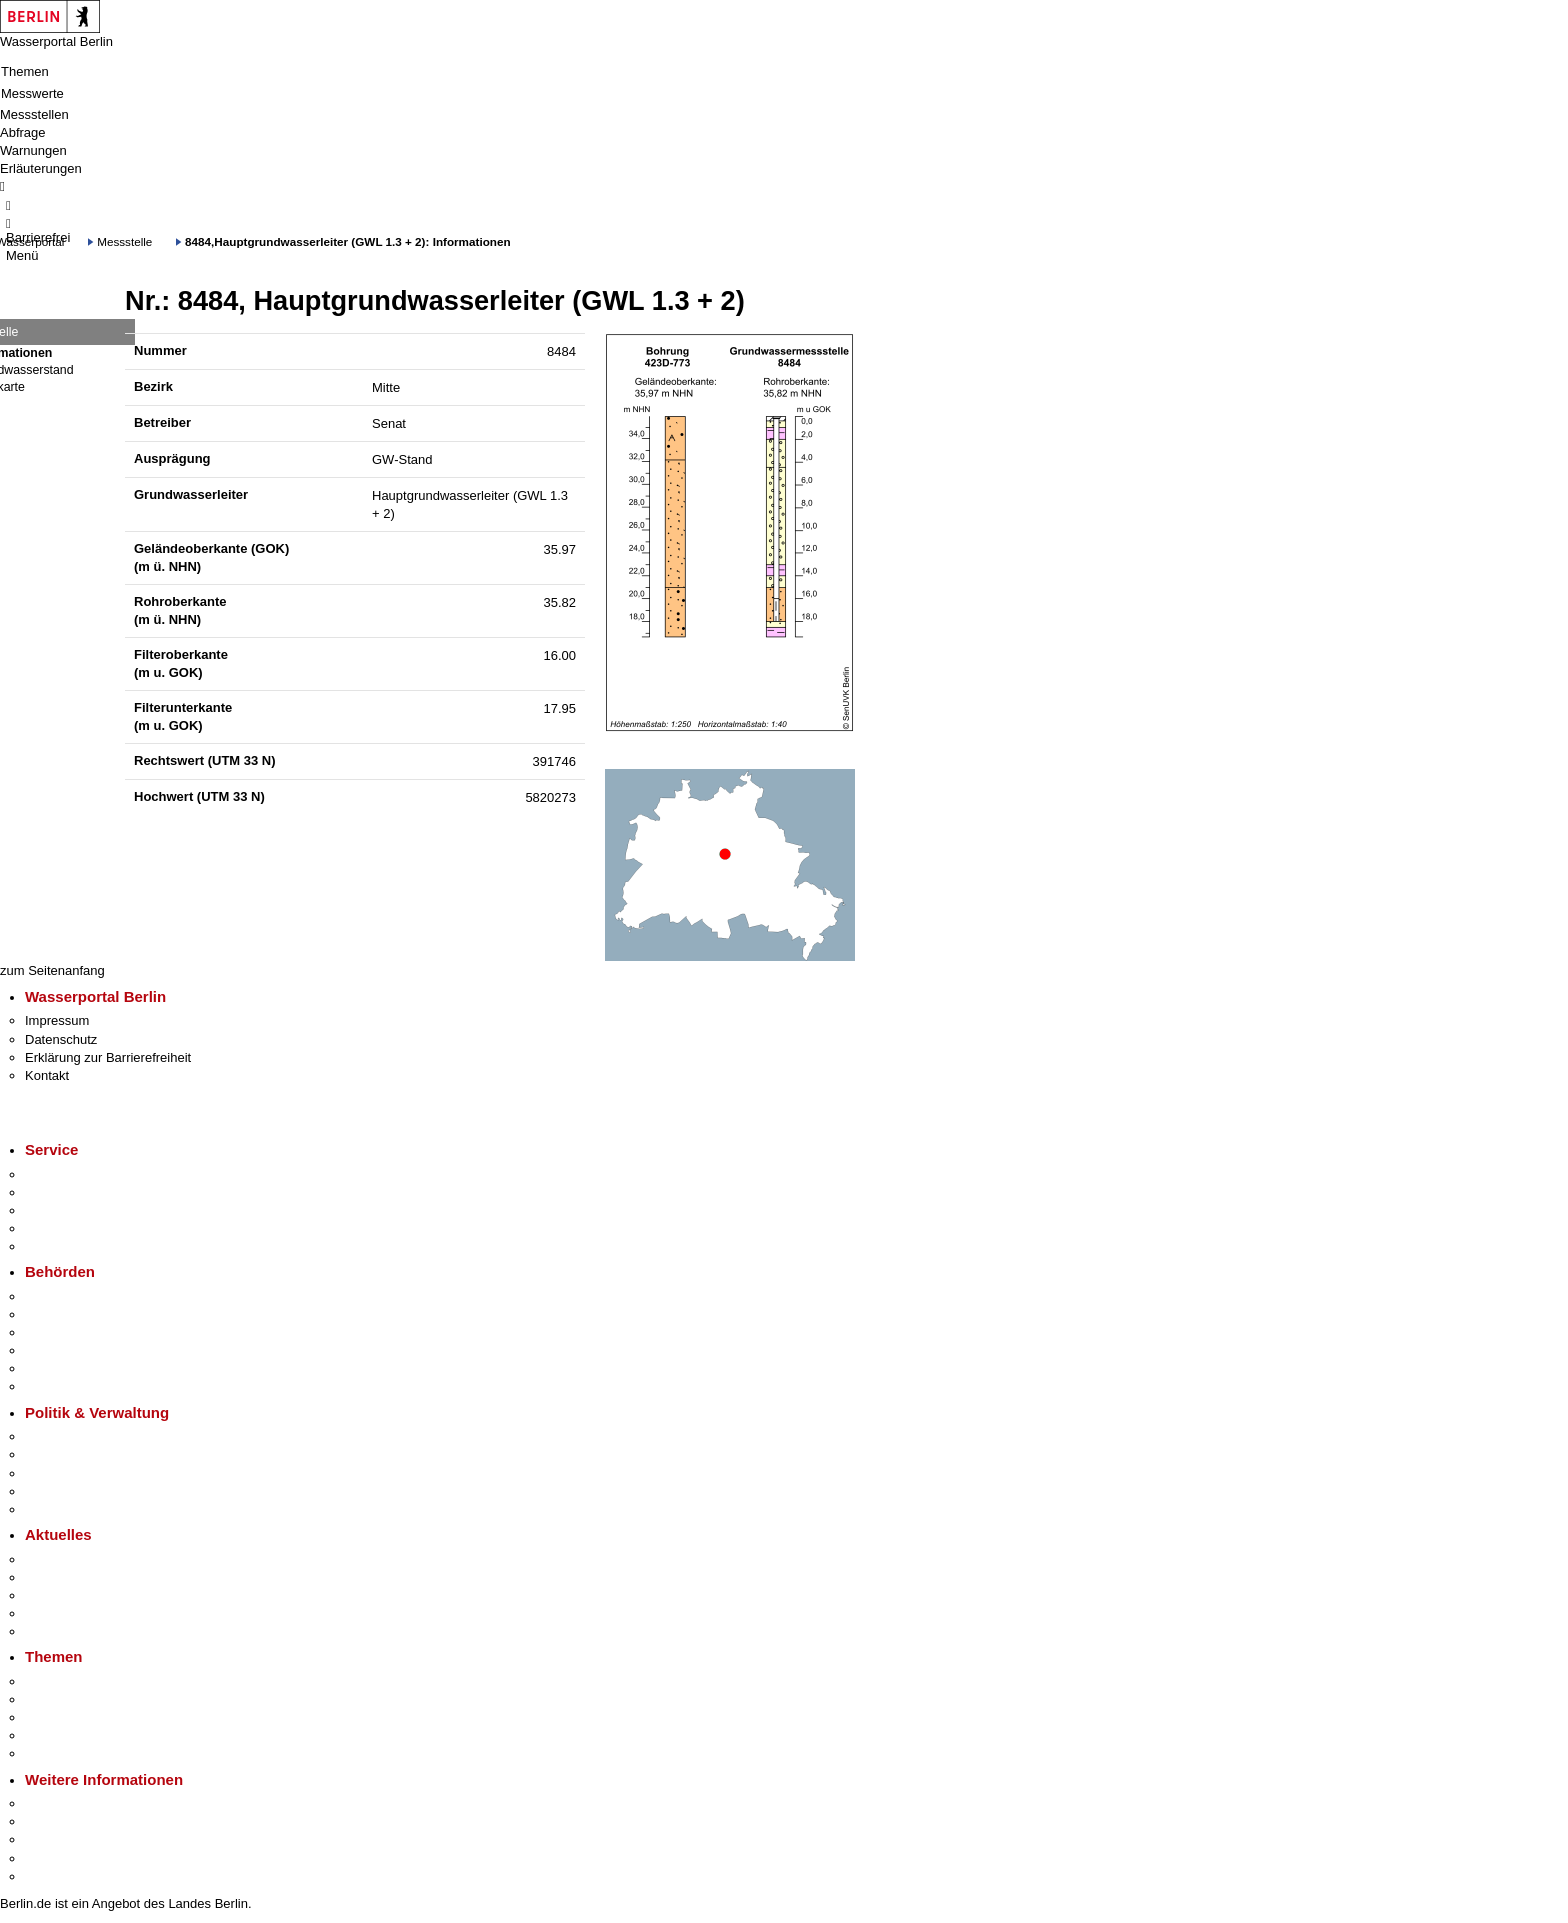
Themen (25, 71)
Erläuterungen (41, 168)
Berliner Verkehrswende (94, 1699)
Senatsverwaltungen (84, 1314)
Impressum (57, 1020)
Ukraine (47, 1613)
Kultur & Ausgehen (79, 1803)
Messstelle (124, 241)
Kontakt (47, 1075)
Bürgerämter (61, 1350)
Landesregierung (74, 1436)
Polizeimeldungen (76, 1577)
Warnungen (33, 150)
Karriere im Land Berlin (91, 1454)
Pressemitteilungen (80, 1559)
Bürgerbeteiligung (76, 1473)
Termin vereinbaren (80, 1192)
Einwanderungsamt (80, 1386)
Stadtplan (52, 1876)
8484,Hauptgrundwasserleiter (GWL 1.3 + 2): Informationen (348, 241)
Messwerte (32, 93)
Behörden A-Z (65, 1296)
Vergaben (53, 1509)
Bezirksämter (63, 1332)
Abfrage (23, 132)
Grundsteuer (61, 1753)
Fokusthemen (64, 1681)
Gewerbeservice (72, 1246)
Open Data (56, 1491)
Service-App (60, 1174)
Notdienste (56, 1228)
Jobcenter (53, 1368)
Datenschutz (61, 1039)
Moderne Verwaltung (84, 1717)
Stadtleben (56, 1858)
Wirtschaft (54, 1839)
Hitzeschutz (58, 1631)
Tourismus (54, 1821)
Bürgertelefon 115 (76, 1210)
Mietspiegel (58, 1735)
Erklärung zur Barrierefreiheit (108, 1057)
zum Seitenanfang (52, 970)
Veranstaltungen (72, 1595)
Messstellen (34, 114)
